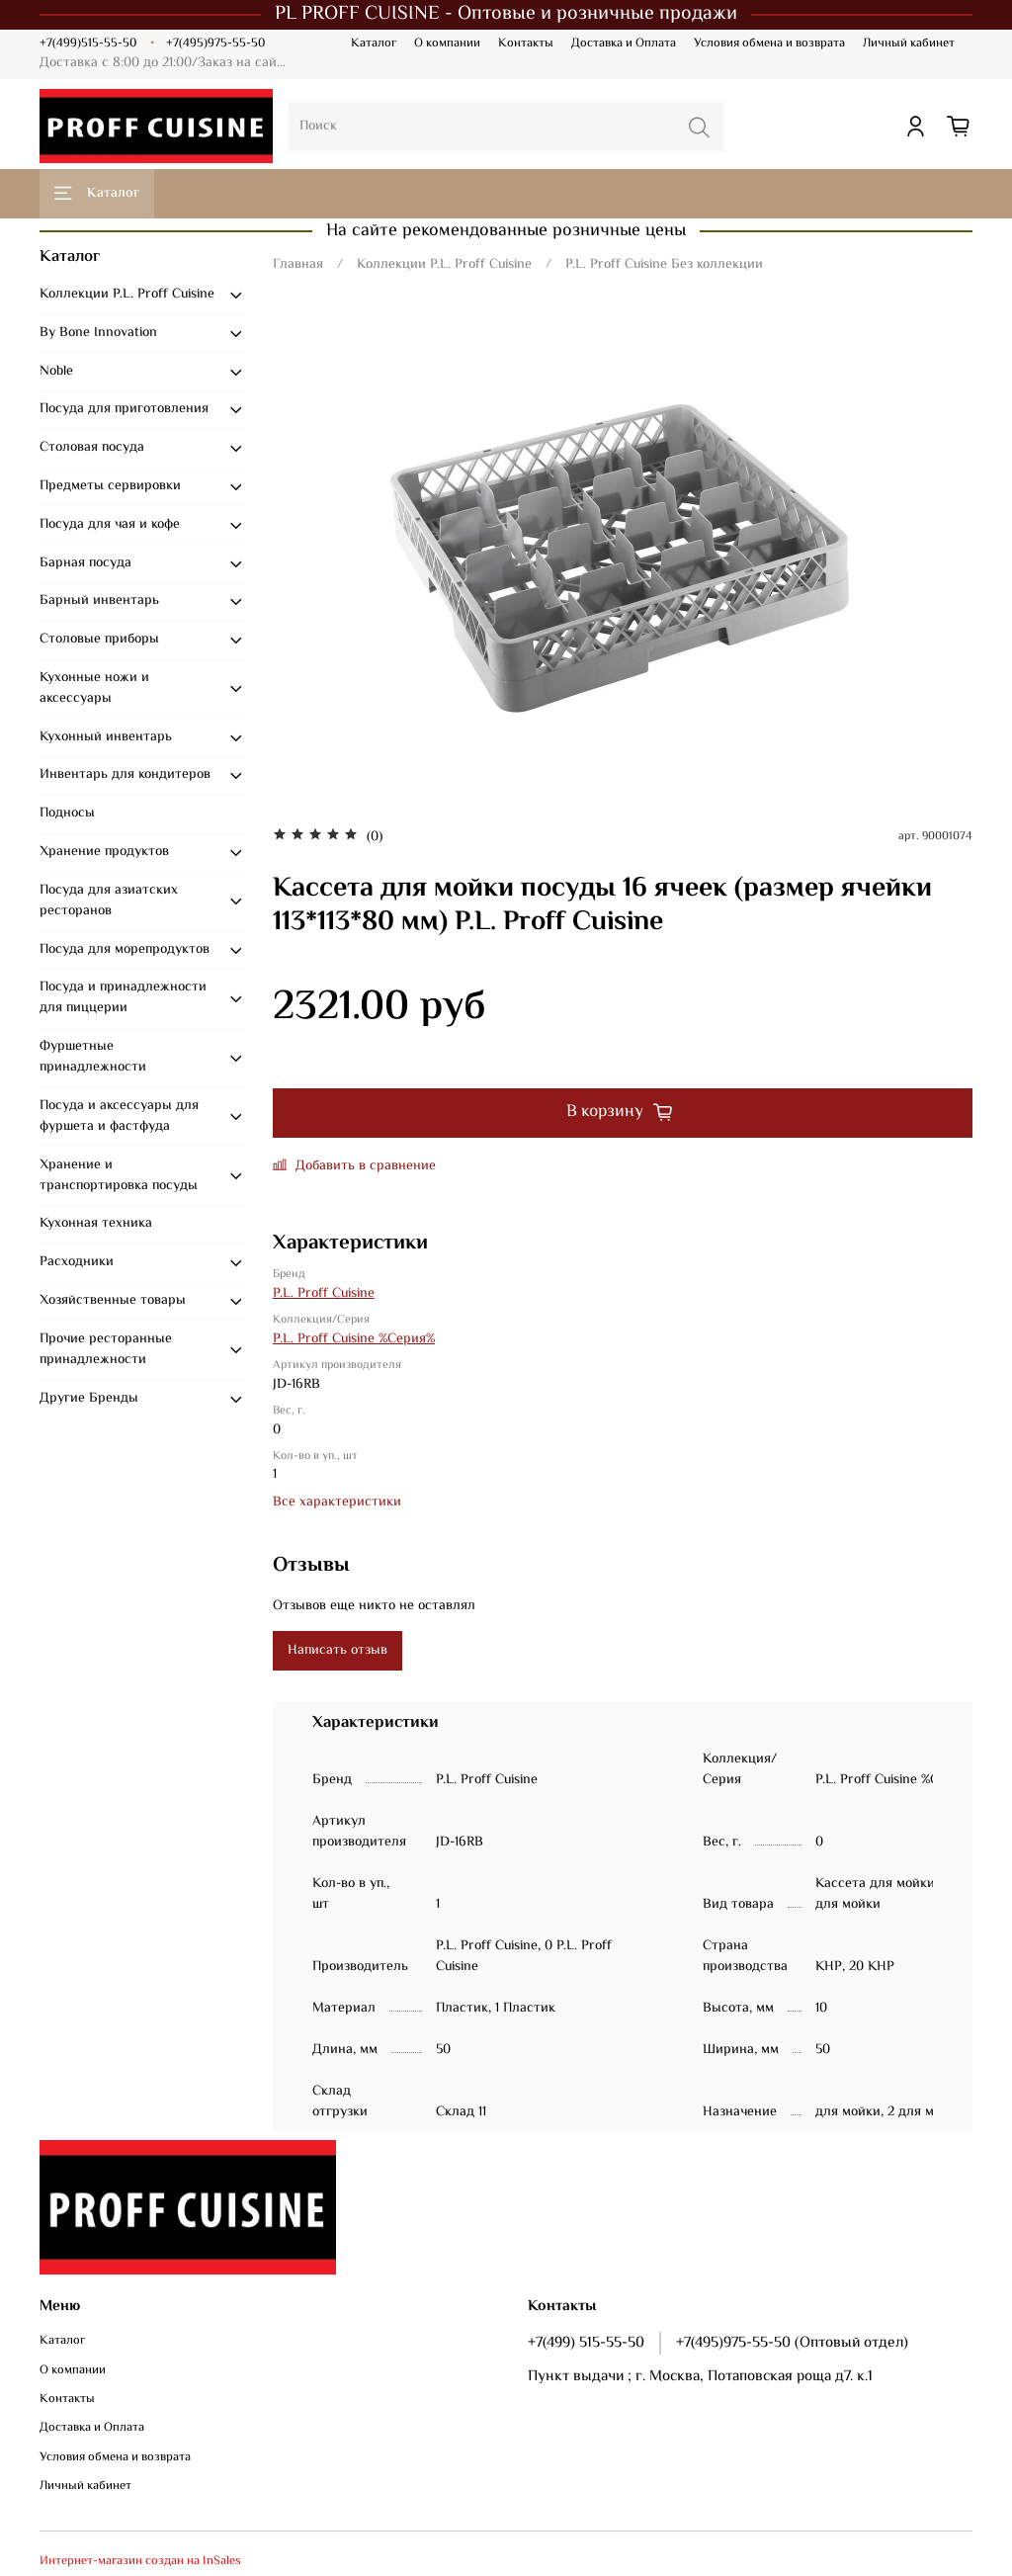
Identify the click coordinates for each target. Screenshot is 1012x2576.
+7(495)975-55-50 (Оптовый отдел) (792, 2343)
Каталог (373, 43)
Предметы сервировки (110, 486)
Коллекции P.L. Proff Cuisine (444, 265)
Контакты (525, 43)
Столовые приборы (99, 639)
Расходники (77, 1262)
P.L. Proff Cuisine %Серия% (354, 1339)
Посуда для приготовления (124, 409)
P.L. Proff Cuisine (324, 1294)
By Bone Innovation (98, 333)
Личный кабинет (909, 43)
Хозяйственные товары (113, 1301)
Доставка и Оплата (623, 43)
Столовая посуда (92, 448)
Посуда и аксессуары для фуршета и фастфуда (119, 1116)
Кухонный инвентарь (106, 737)
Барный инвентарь (99, 601)
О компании (447, 43)
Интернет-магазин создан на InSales (140, 2561)
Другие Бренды (89, 1399)
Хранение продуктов (104, 852)
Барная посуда (85, 563)
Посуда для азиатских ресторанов (109, 901)
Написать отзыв (337, 1651)
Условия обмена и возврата (769, 43)
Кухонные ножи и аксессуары (94, 688)
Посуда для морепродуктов (125, 950)
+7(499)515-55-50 (88, 43)
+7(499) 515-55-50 (586, 2343)
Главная (298, 265)
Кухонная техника (96, 1224)
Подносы (67, 813)
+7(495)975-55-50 (215, 43)
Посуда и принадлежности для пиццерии (123, 998)
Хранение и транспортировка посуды (119, 1176)
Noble (56, 372)
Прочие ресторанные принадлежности (106, 1350)
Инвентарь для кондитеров (125, 775)
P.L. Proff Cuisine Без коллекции (664, 265)
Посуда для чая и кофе (110, 525)
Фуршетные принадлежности (93, 1057)
